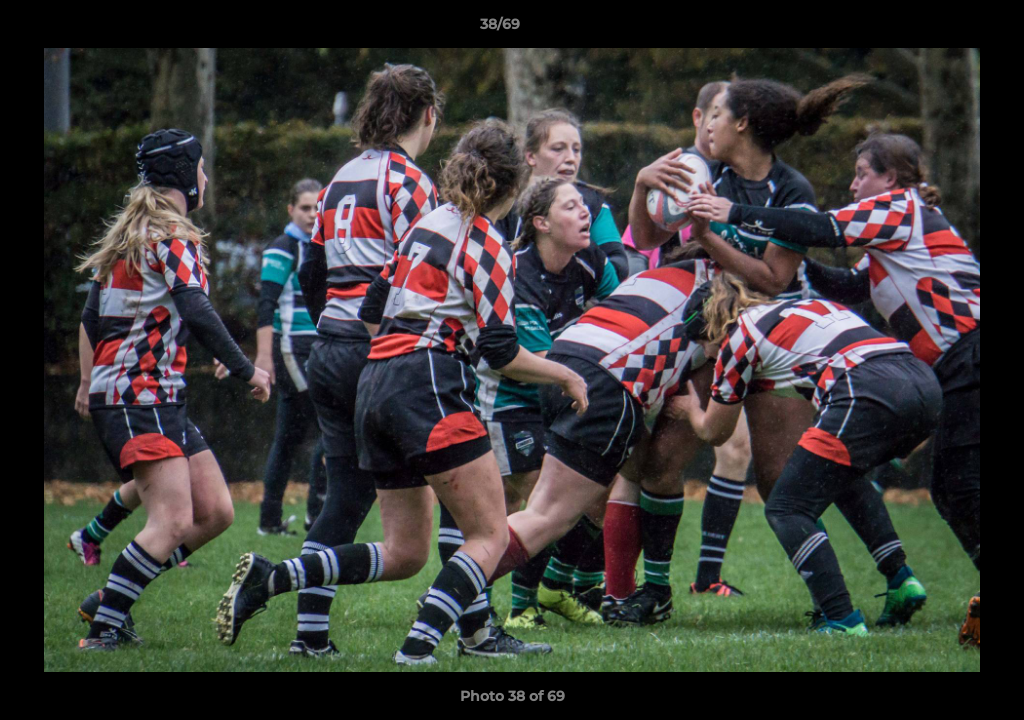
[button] (940, 29)
